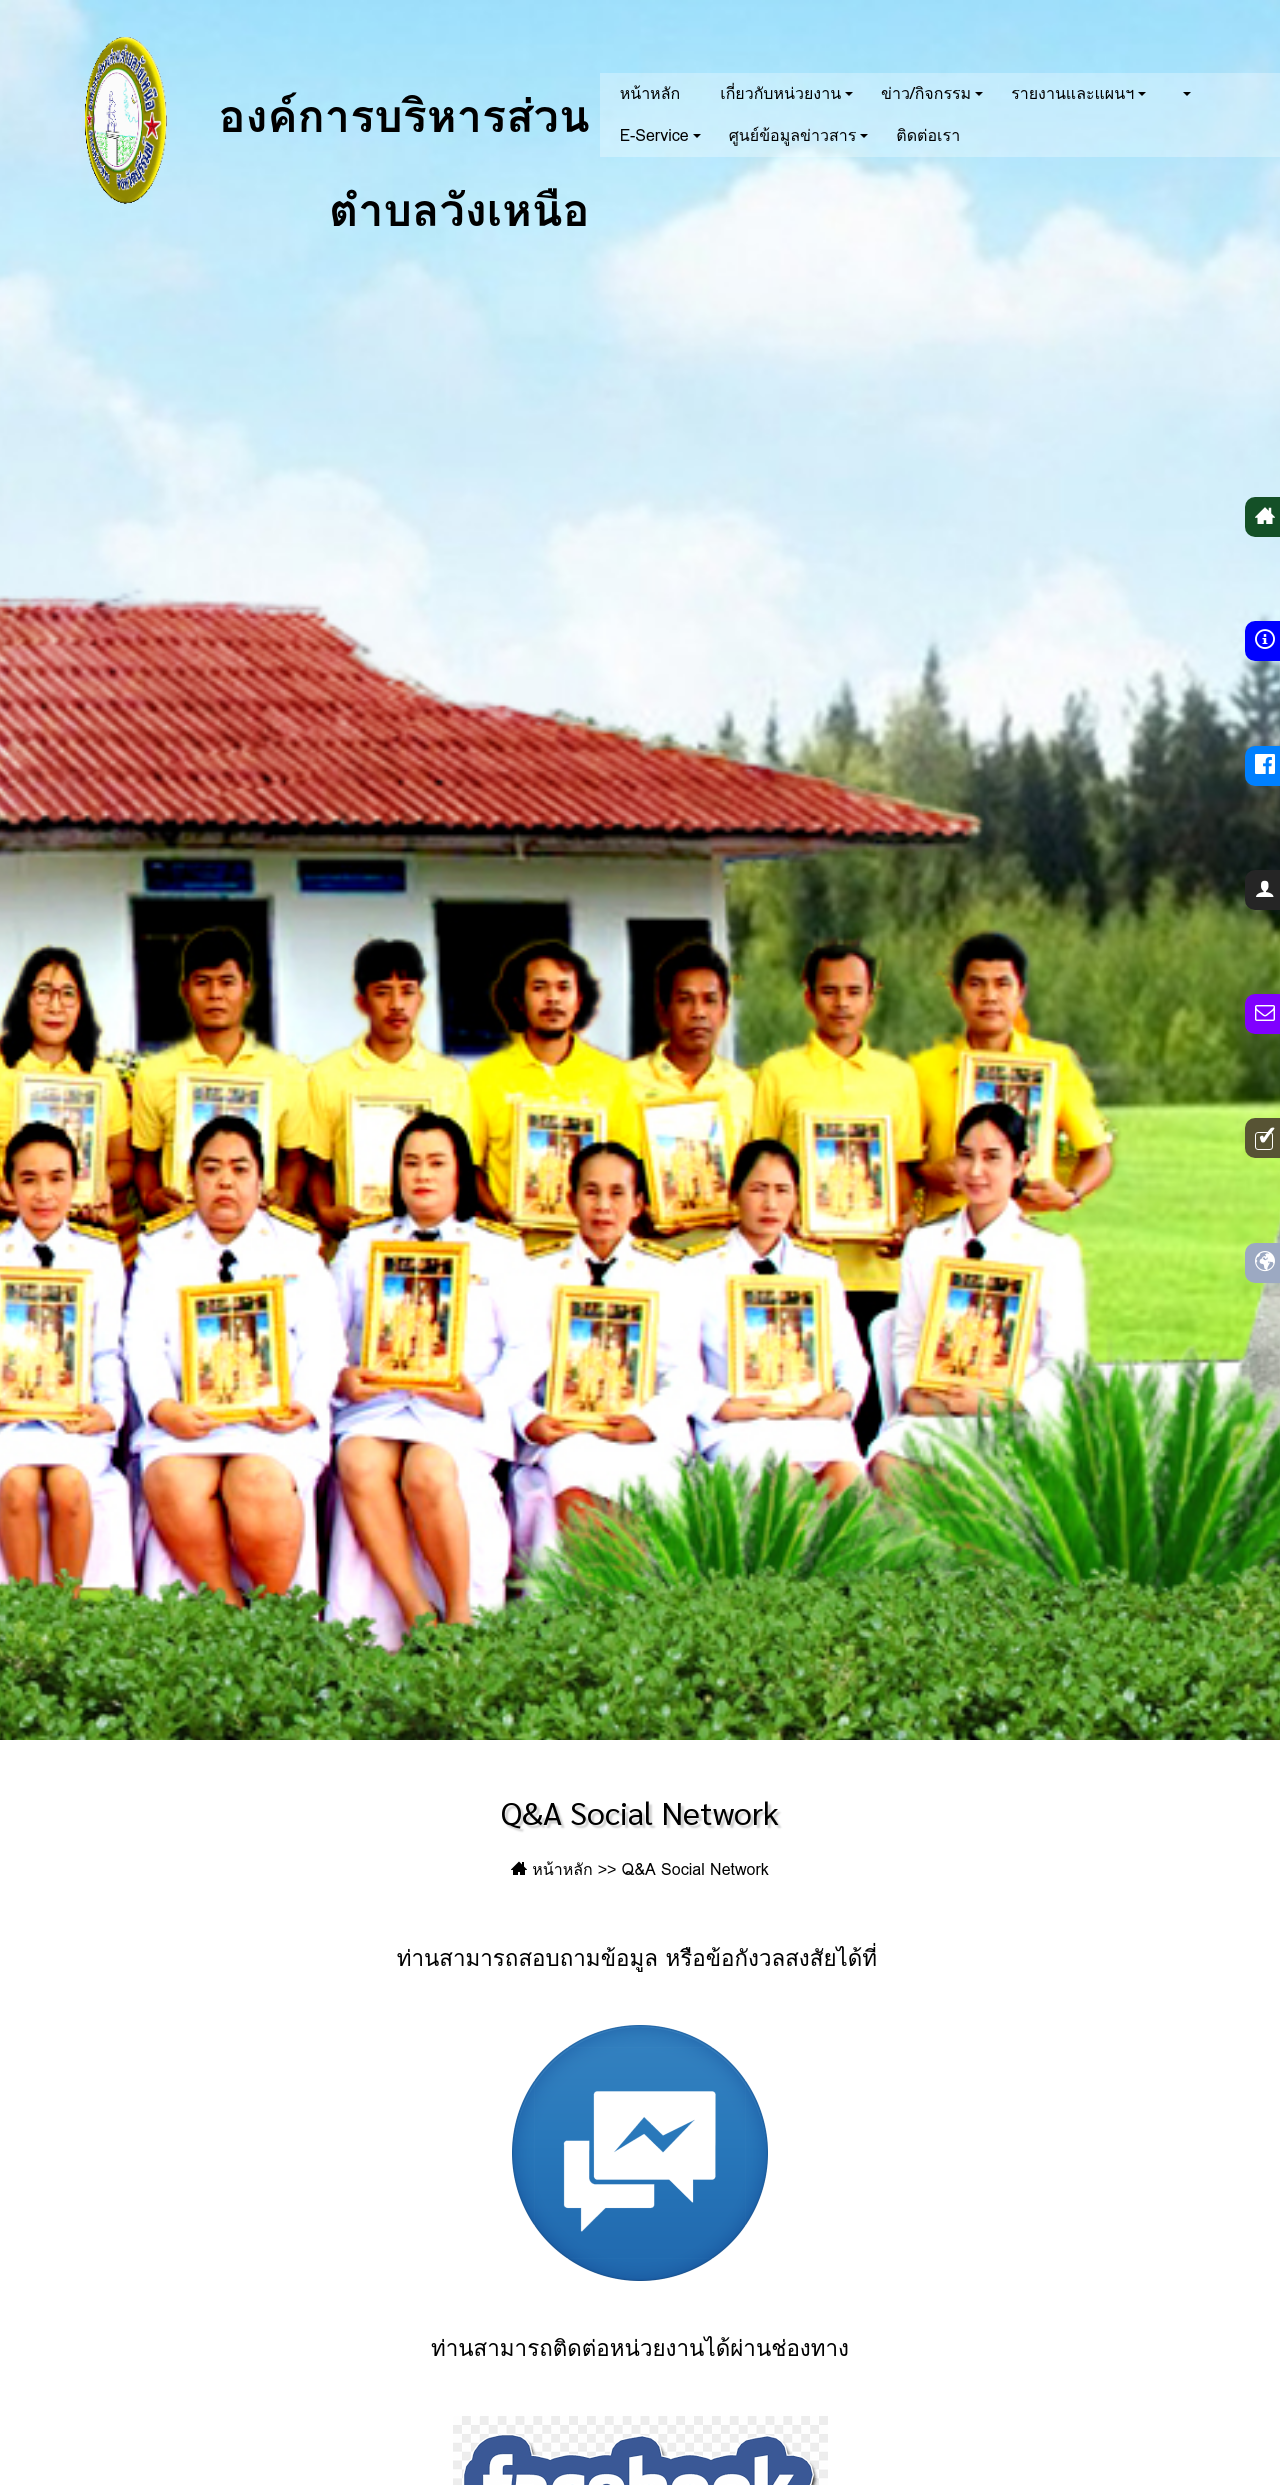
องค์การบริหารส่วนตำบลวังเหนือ (306, 120)
